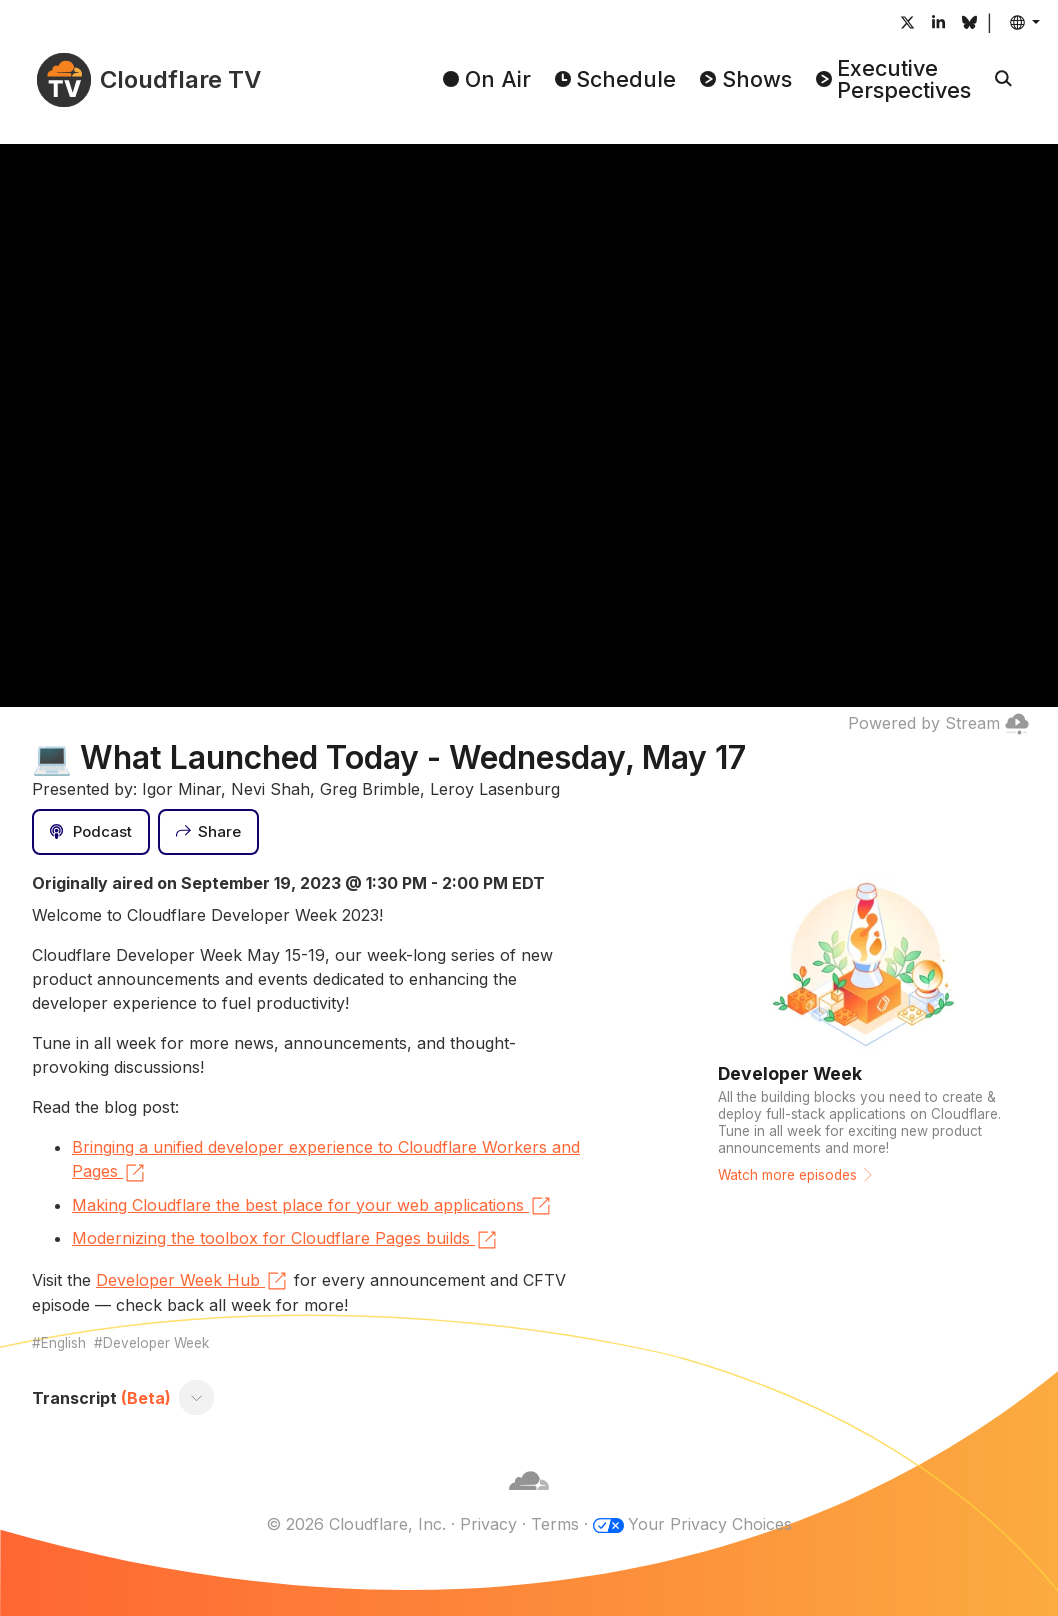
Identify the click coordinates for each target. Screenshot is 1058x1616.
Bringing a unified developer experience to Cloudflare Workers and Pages (326, 1161)
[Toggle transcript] (197, 1398)
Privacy (488, 1524)
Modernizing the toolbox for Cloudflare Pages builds (285, 1240)
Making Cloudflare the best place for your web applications (312, 1206)
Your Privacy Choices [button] (710, 1524)
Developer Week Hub (192, 1281)
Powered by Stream (938, 723)
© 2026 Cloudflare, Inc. (356, 1524)
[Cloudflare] (529, 1500)
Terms (555, 1524)
